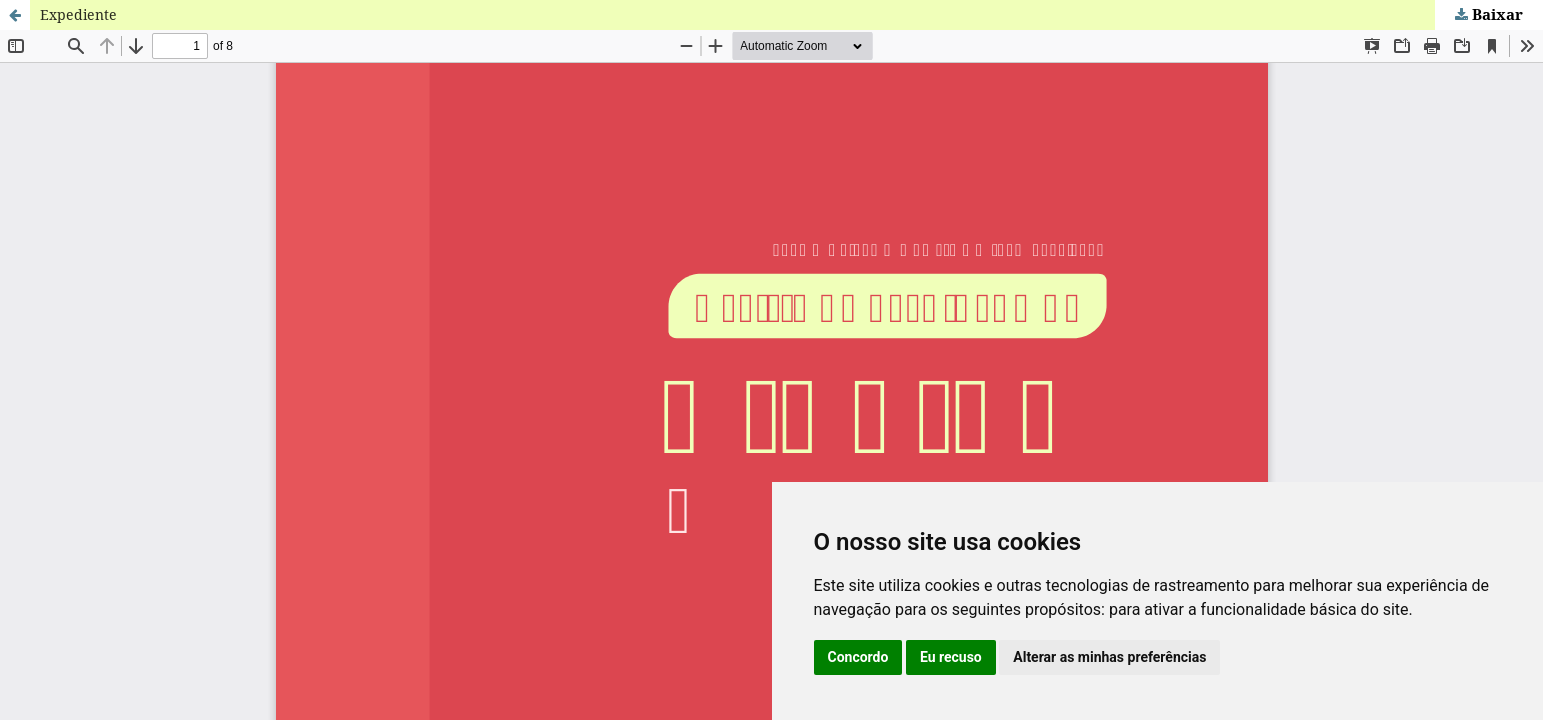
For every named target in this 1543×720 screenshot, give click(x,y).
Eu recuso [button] (951, 657)
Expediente (78, 14)
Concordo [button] (858, 657)
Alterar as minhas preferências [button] (1109, 657)
